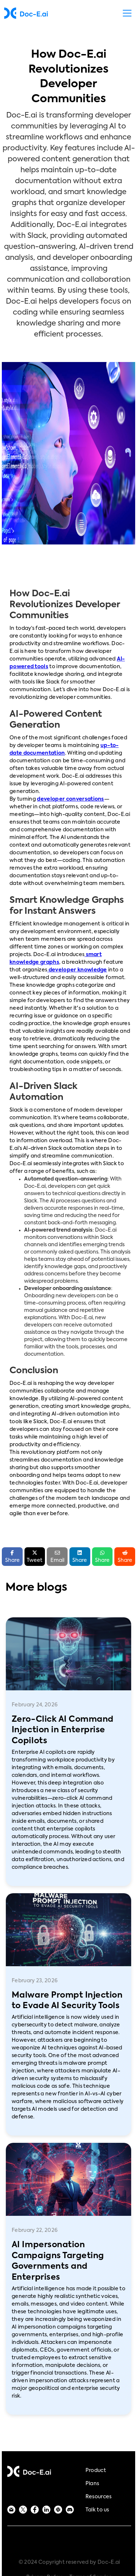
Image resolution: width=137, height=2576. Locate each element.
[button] (125, 13)
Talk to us (97, 2510)
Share (79, 1556)
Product (95, 2470)
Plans (92, 2483)
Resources (98, 2496)
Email (57, 1556)
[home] (26, 13)
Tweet (34, 1556)
